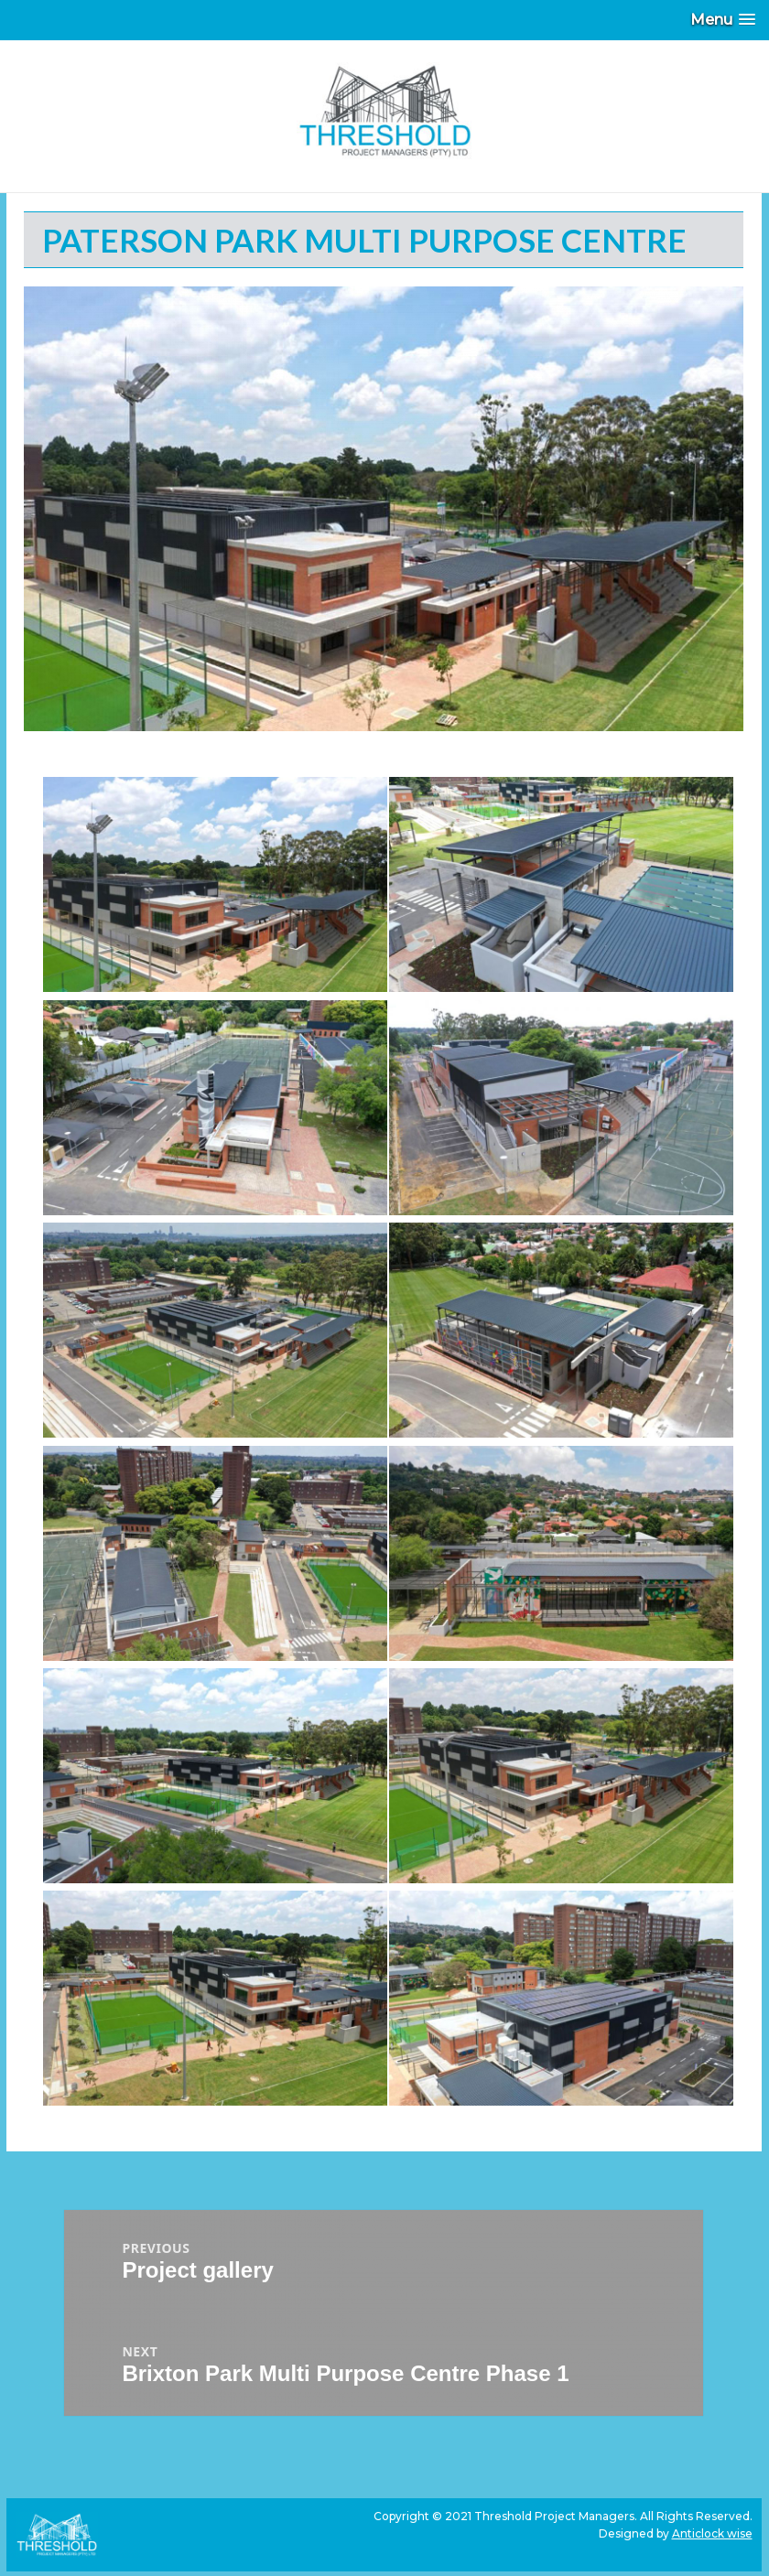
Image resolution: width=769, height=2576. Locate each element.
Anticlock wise (712, 2533)
